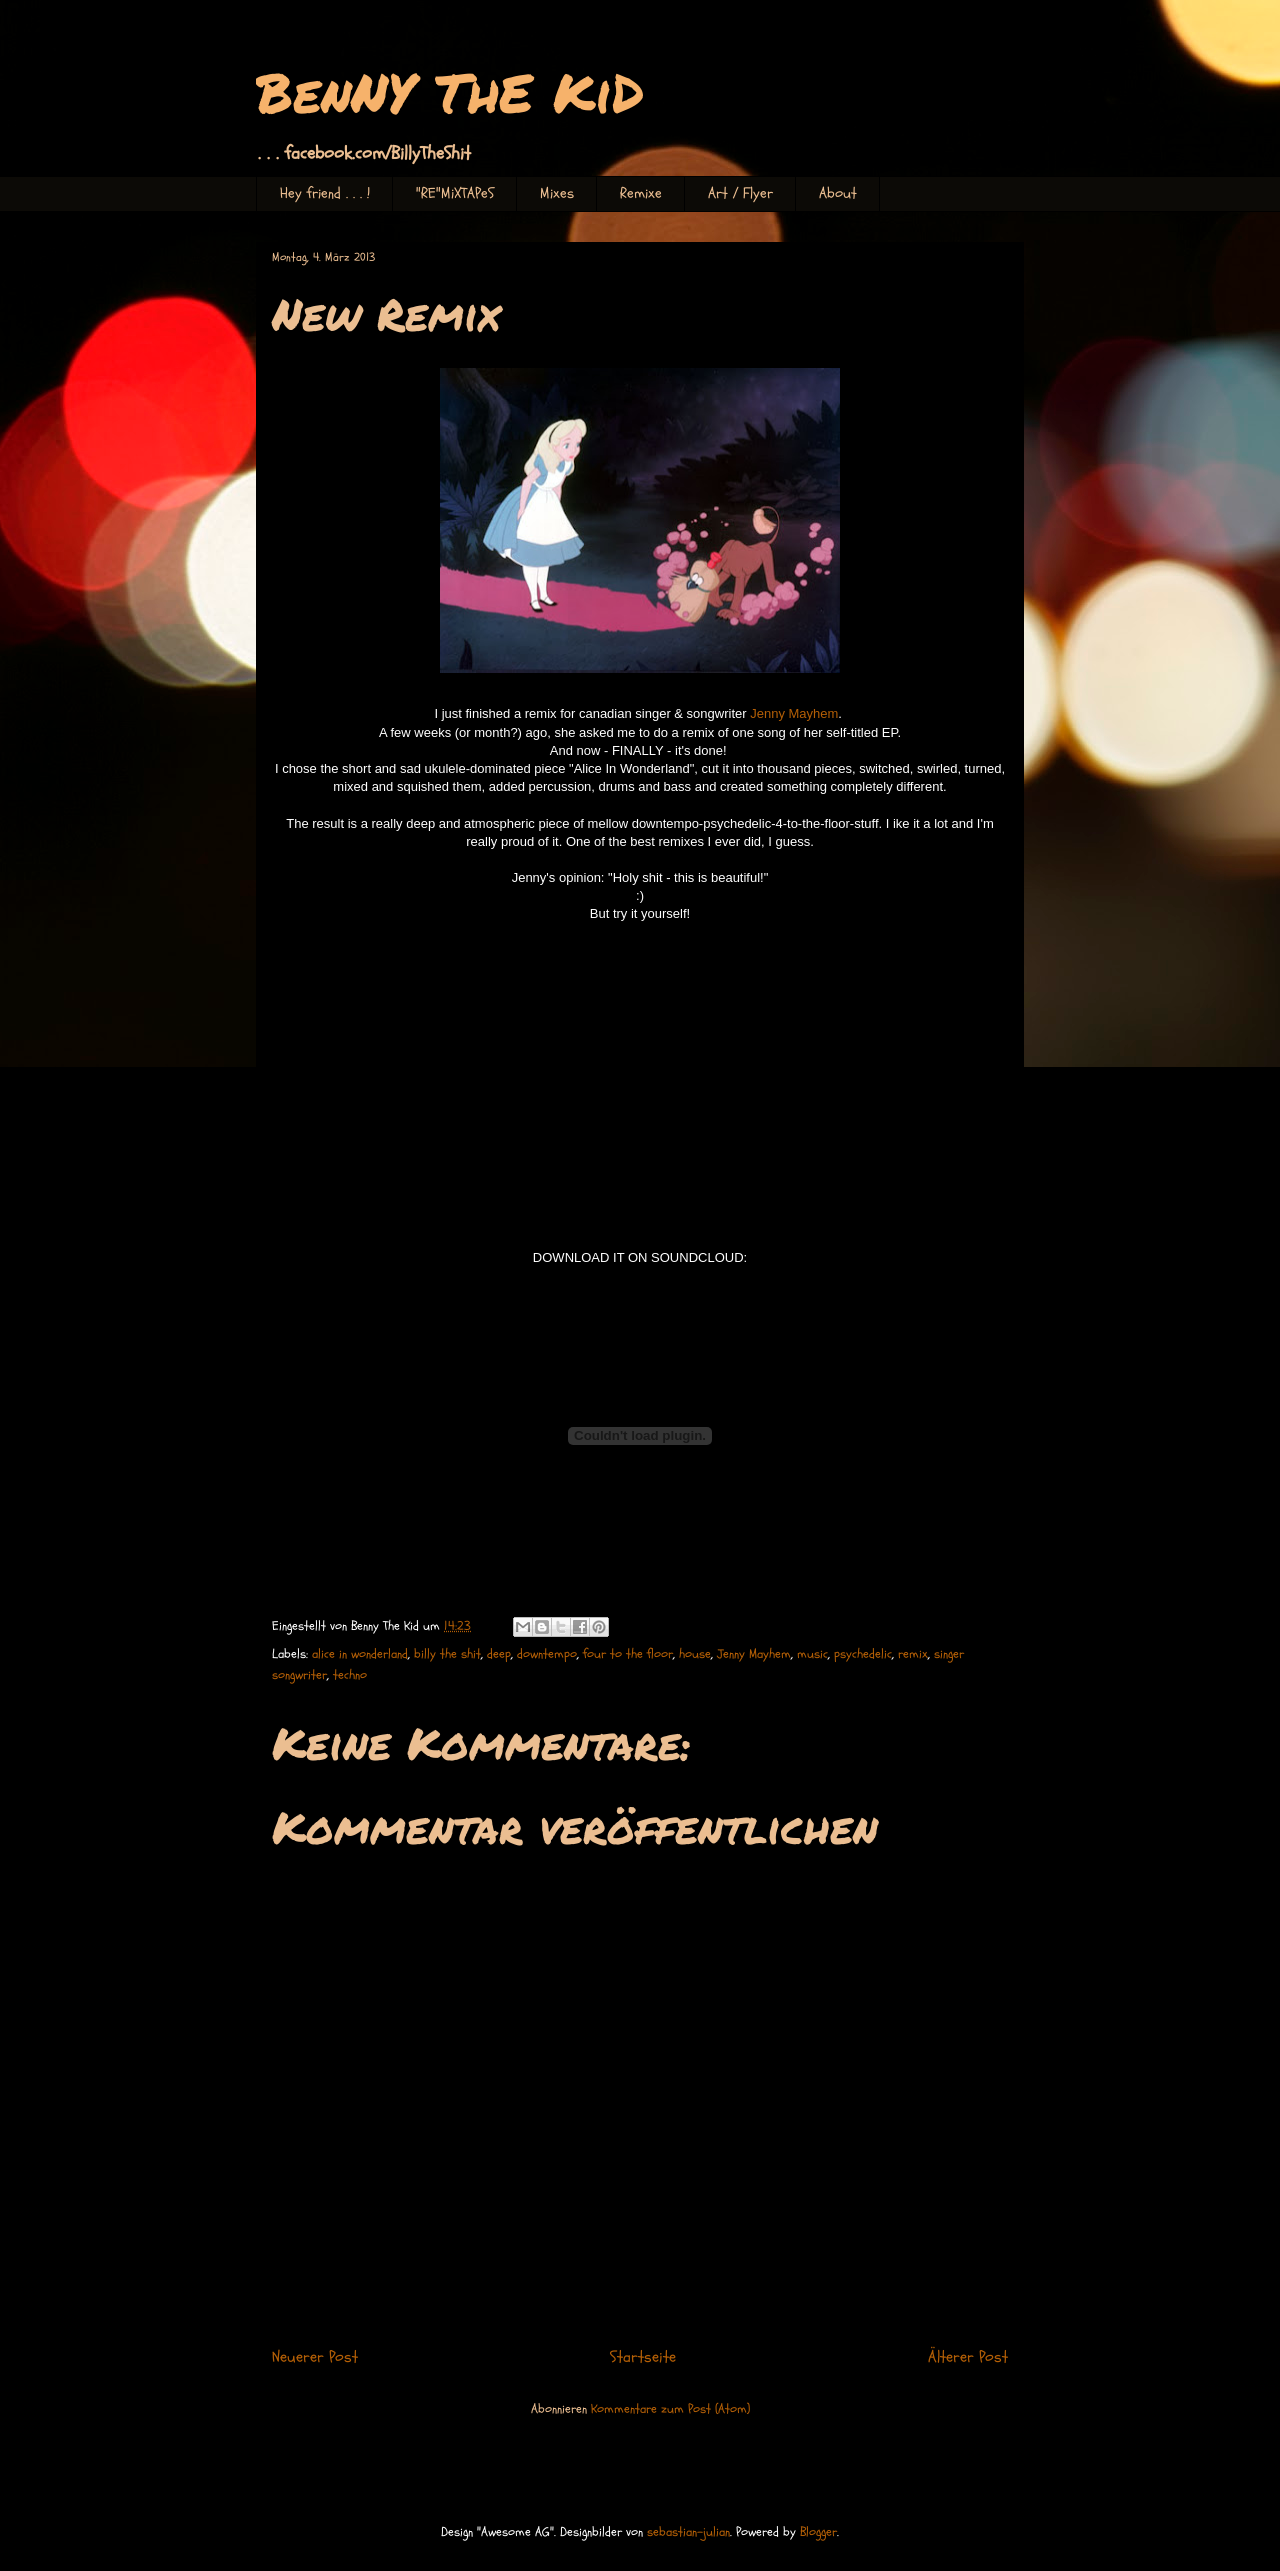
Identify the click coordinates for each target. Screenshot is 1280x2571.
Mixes (557, 193)
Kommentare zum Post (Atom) (670, 2409)
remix (913, 1654)
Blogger (818, 2532)
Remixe (641, 193)
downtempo (547, 1654)
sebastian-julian (688, 2532)
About (838, 193)
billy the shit (447, 1654)
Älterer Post (968, 2357)
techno (350, 1675)
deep (499, 1654)
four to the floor (628, 1654)
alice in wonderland (360, 1654)
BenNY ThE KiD (450, 91)
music (812, 1654)
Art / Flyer (740, 193)
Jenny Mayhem (794, 713)
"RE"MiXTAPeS (455, 193)
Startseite (643, 2357)
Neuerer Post (315, 2357)
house (695, 1654)
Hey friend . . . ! (325, 193)
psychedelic (863, 1654)
